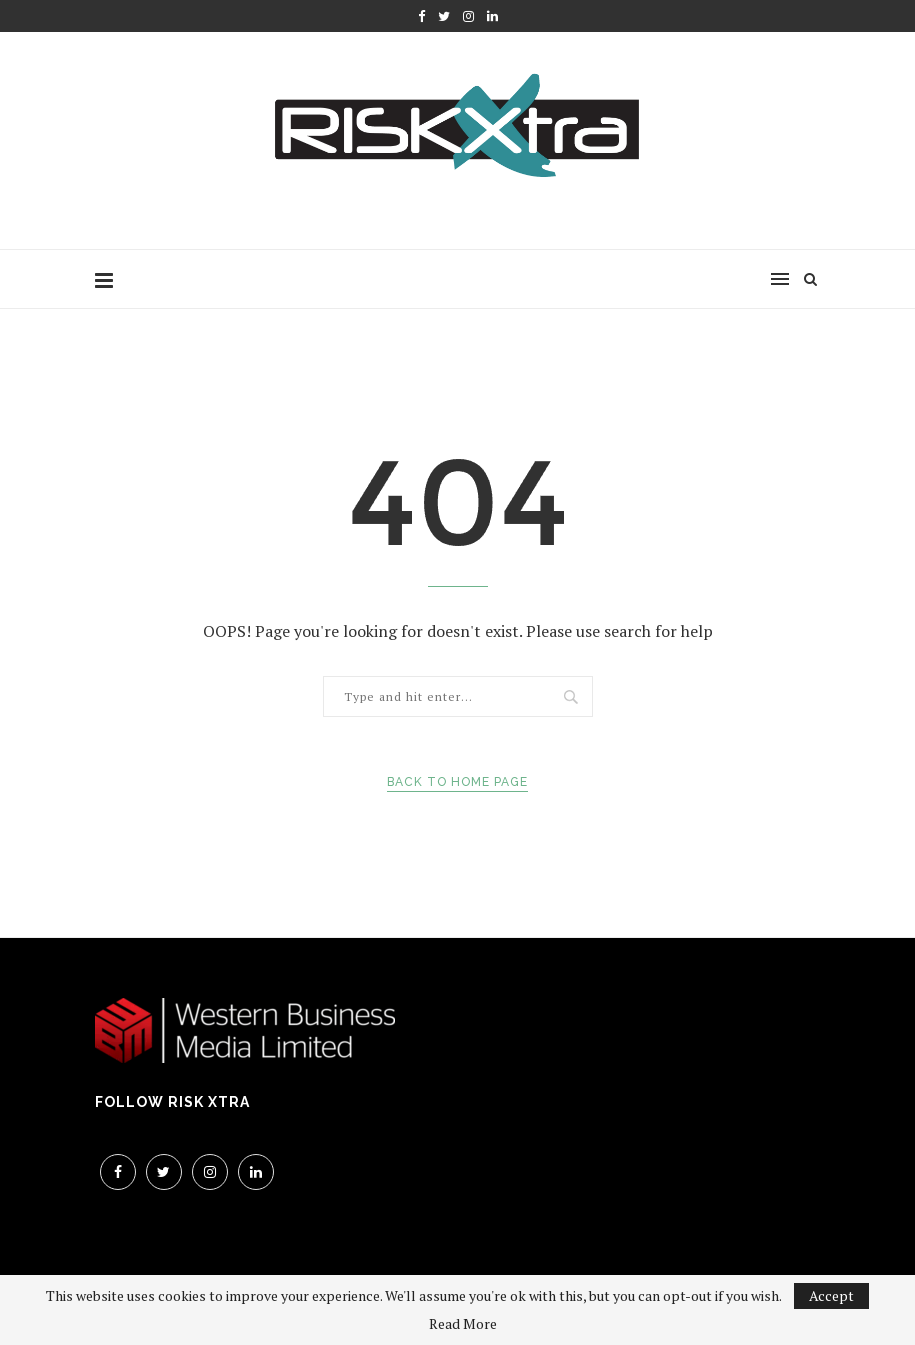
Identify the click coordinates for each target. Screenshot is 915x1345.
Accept (831, 1295)
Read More (463, 1324)
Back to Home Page (457, 782)
